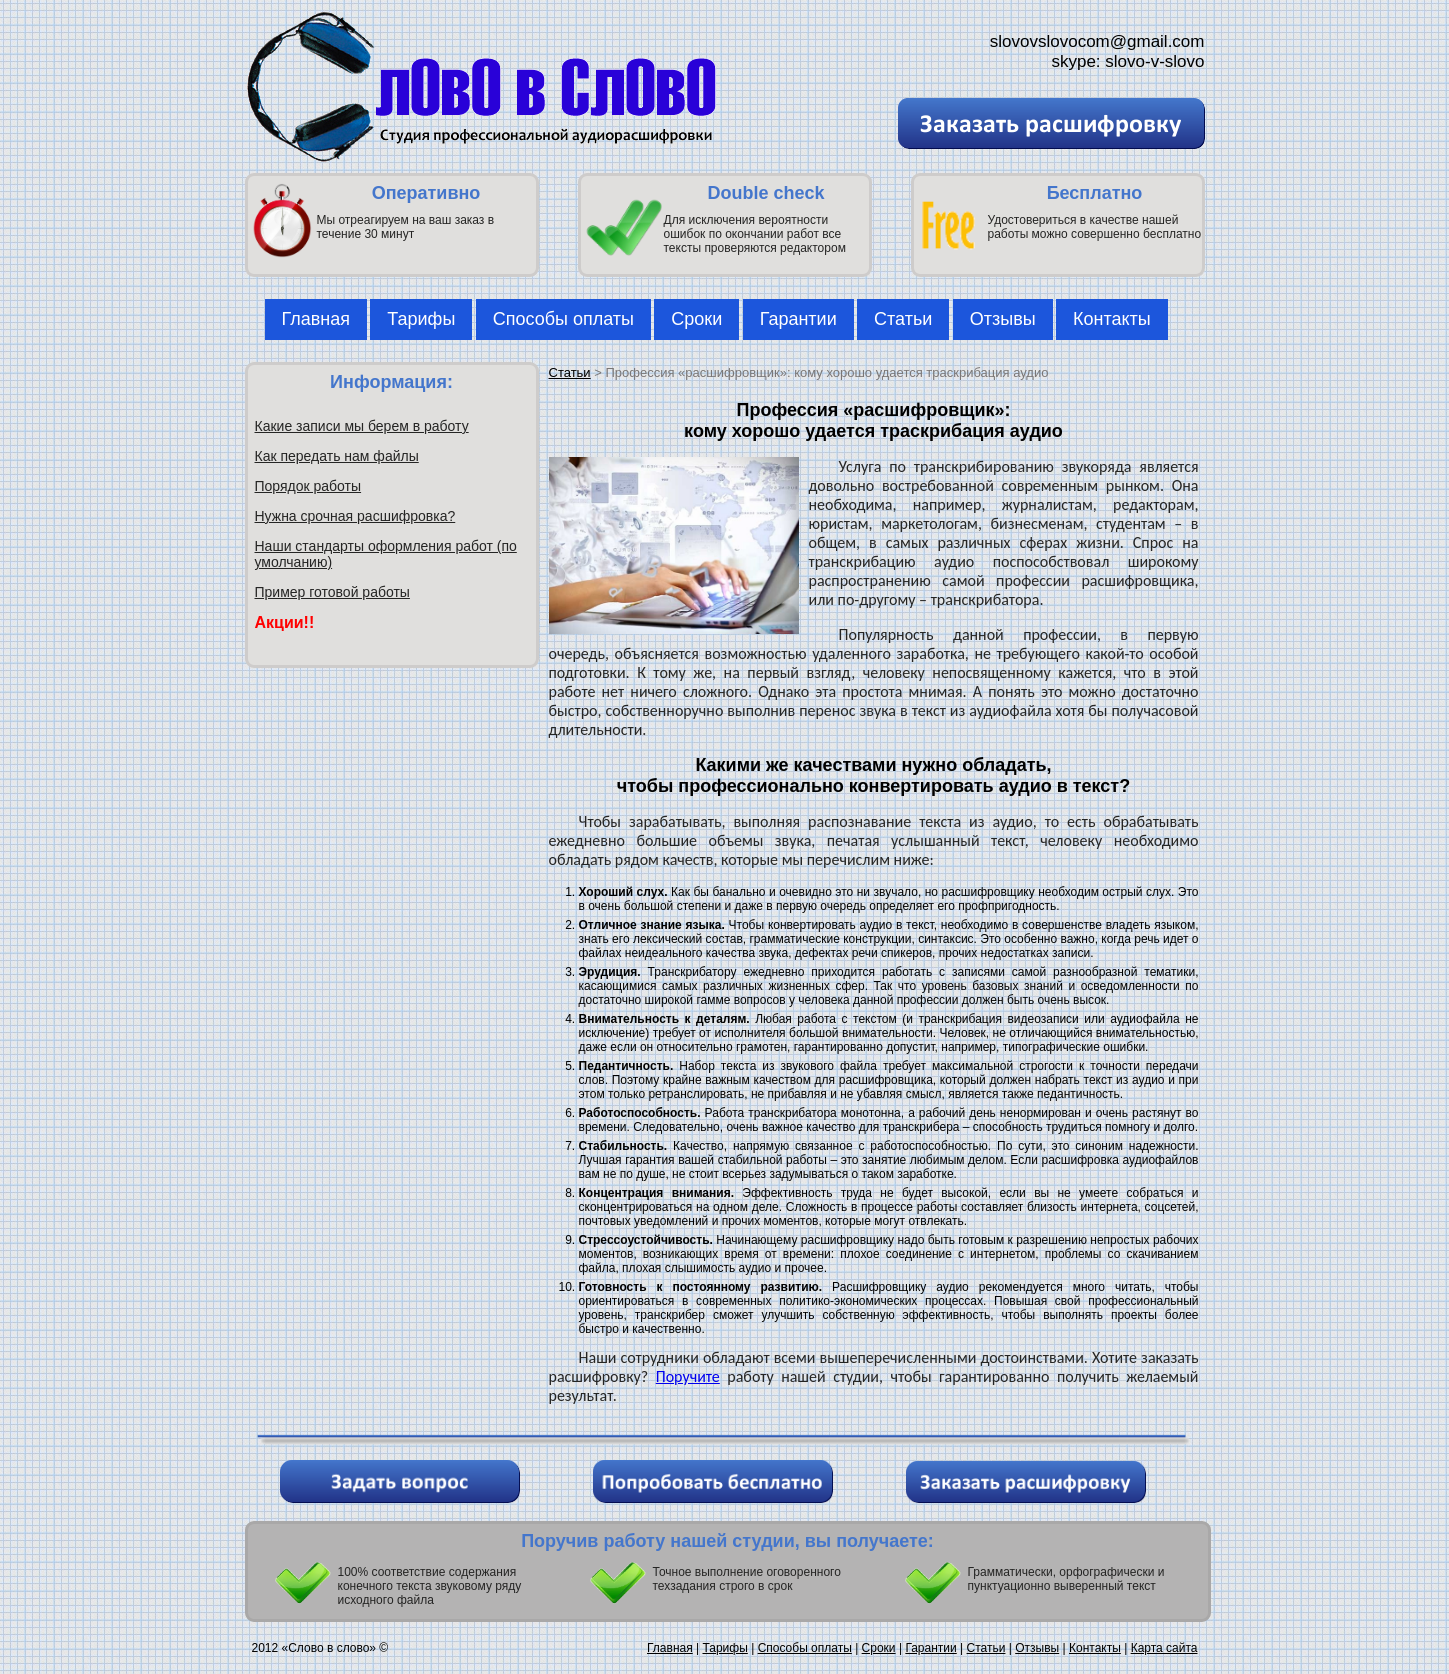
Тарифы (421, 319)
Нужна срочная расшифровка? (355, 516)
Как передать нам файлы (337, 456)
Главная (316, 319)
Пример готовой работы (332, 592)
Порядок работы (308, 486)
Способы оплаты (563, 319)
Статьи (903, 319)
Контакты (1112, 319)
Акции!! (285, 622)
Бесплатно (1095, 193)
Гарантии (798, 319)
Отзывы (1003, 319)
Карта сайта (1164, 1648)
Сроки (696, 319)
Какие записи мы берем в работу (362, 426)
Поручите (688, 1376)
